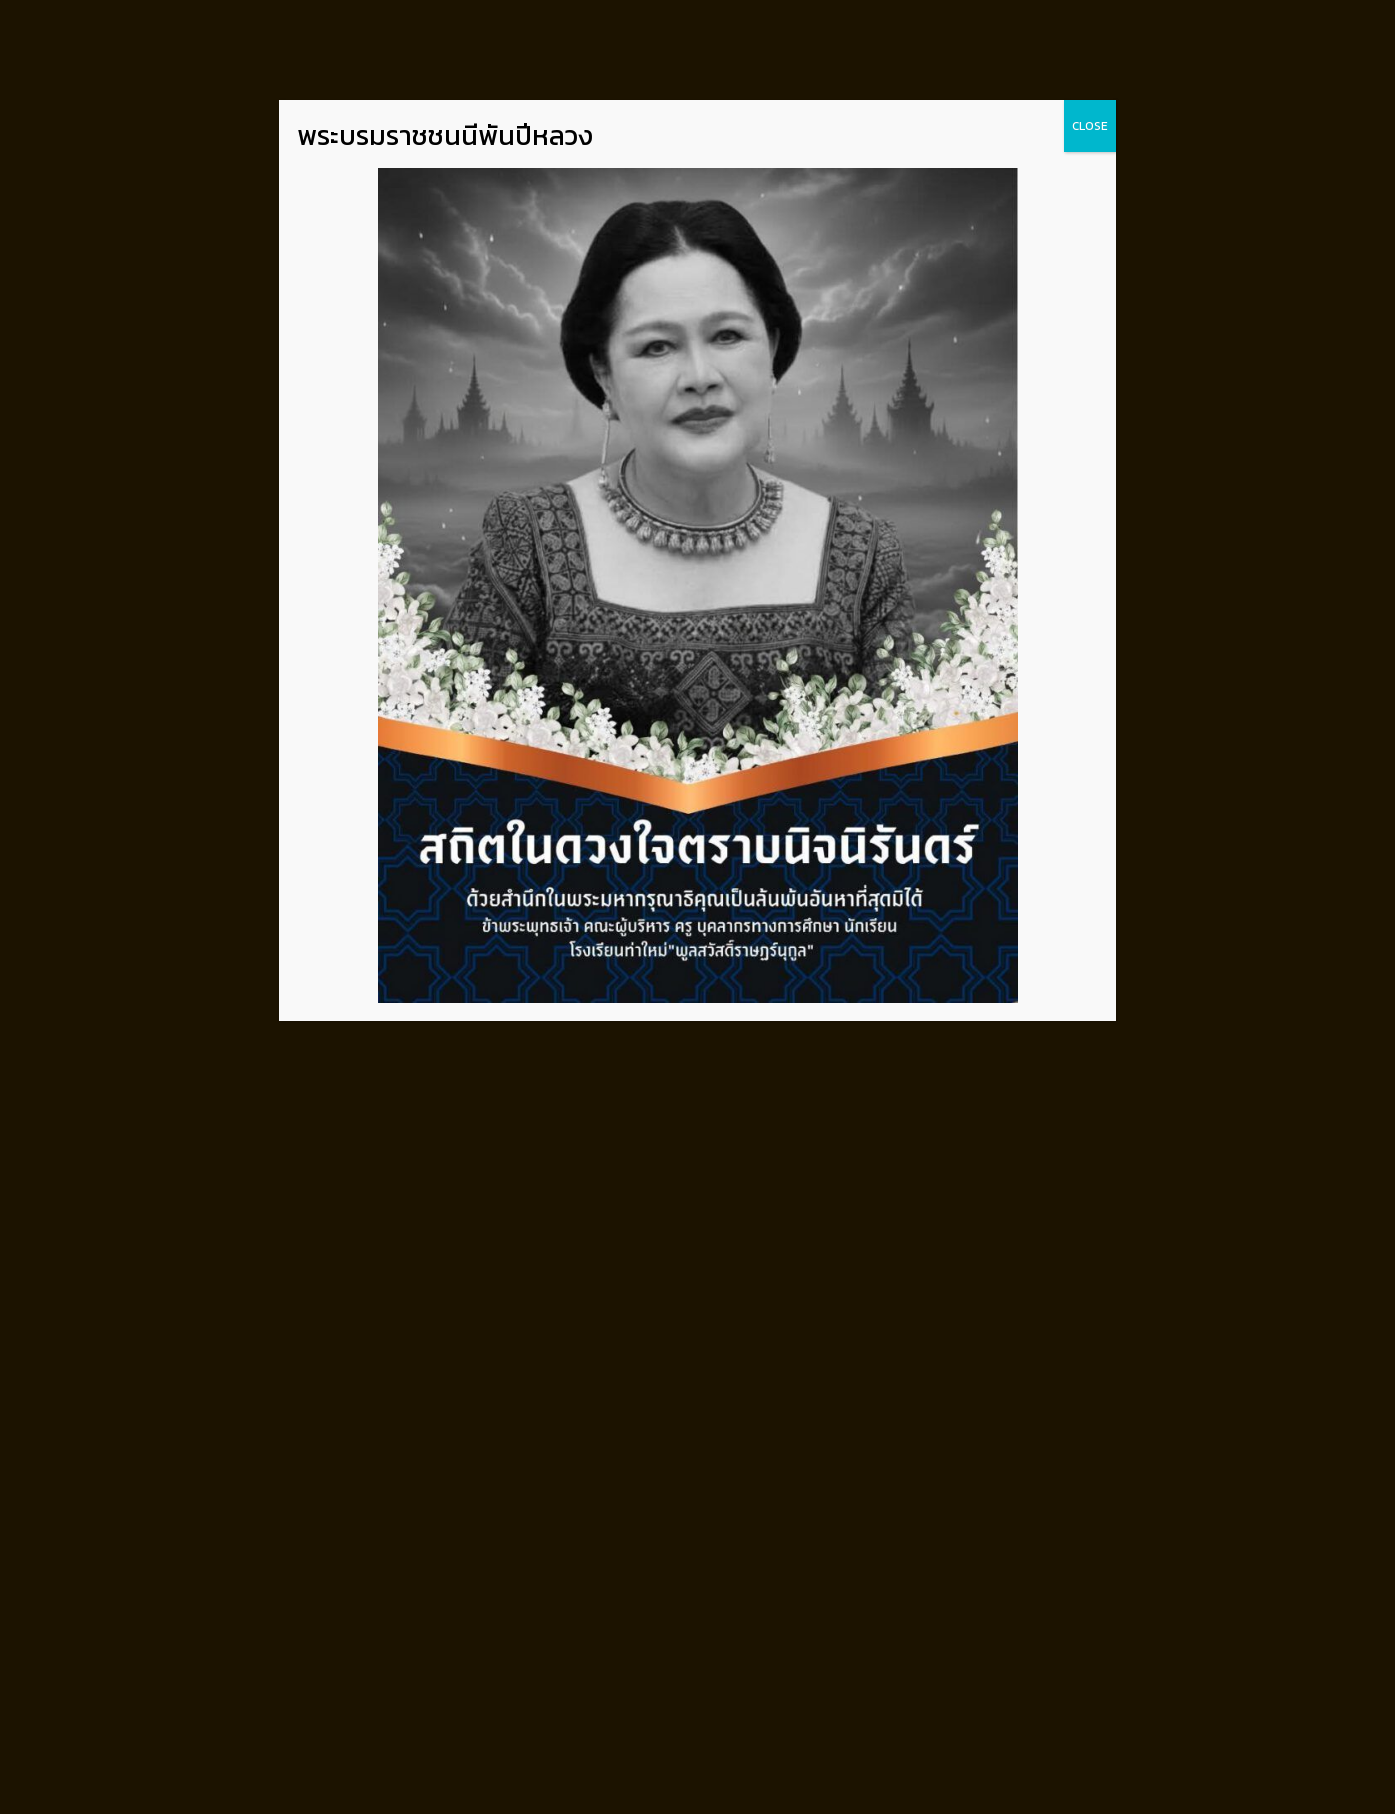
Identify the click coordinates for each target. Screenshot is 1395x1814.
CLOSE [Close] (1090, 126)
